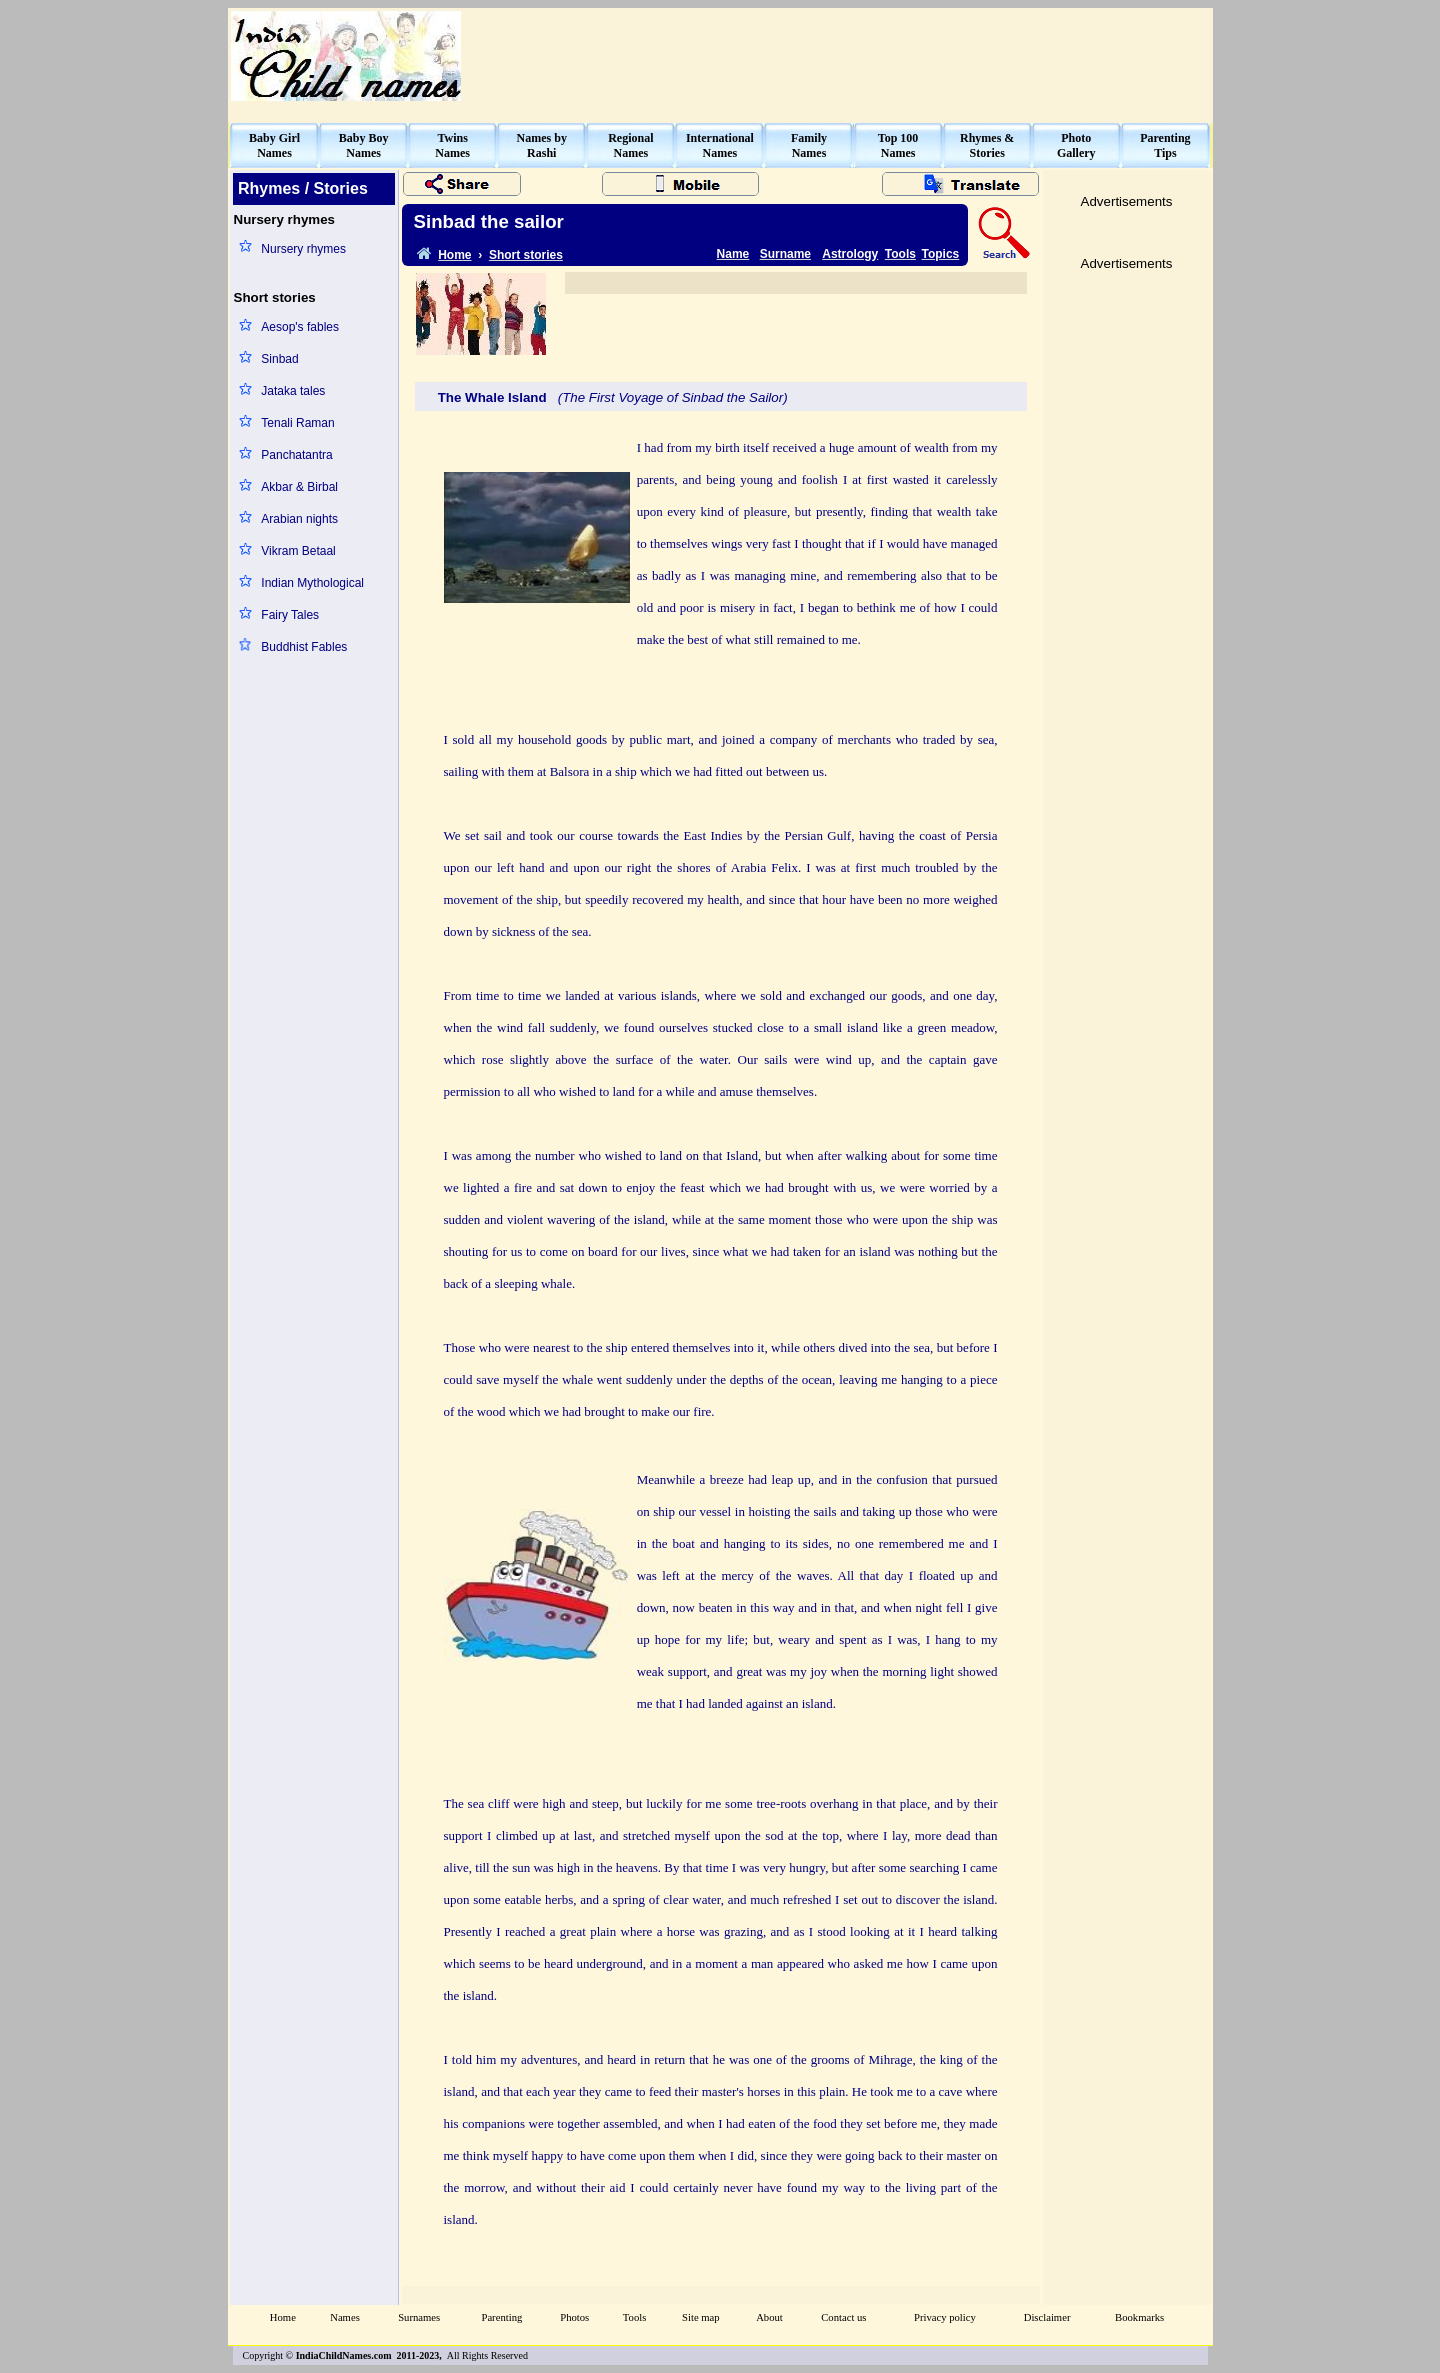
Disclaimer (1047, 2317)
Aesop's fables (300, 327)
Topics (941, 254)
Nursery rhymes (303, 249)
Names (345, 2317)
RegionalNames (630, 145)
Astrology (850, 254)
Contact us (843, 2317)
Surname (785, 254)
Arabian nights (299, 519)
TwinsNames (452, 145)
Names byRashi (542, 145)
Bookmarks (1139, 2317)
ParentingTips (1165, 145)
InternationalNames (720, 145)
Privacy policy (945, 2317)
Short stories (526, 255)
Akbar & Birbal (299, 487)
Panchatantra (296, 455)
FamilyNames (809, 145)
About (769, 2317)
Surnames (419, 2317)
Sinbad (279, 359)
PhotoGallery (1076, 145)
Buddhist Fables (304, 647)
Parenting (501, 2317)
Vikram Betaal (298, 551)
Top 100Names (898, 145)
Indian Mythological (312, 583)
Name (733, 254)
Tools (900, 254)
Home (283, 2317)
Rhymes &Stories (987, 145)
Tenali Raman (297, 423)
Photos (574, 2317)
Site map (701, 2317)
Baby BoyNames (364, 145)
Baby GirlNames (274, 145)
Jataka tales (293, 391)
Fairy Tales (290, 615)
